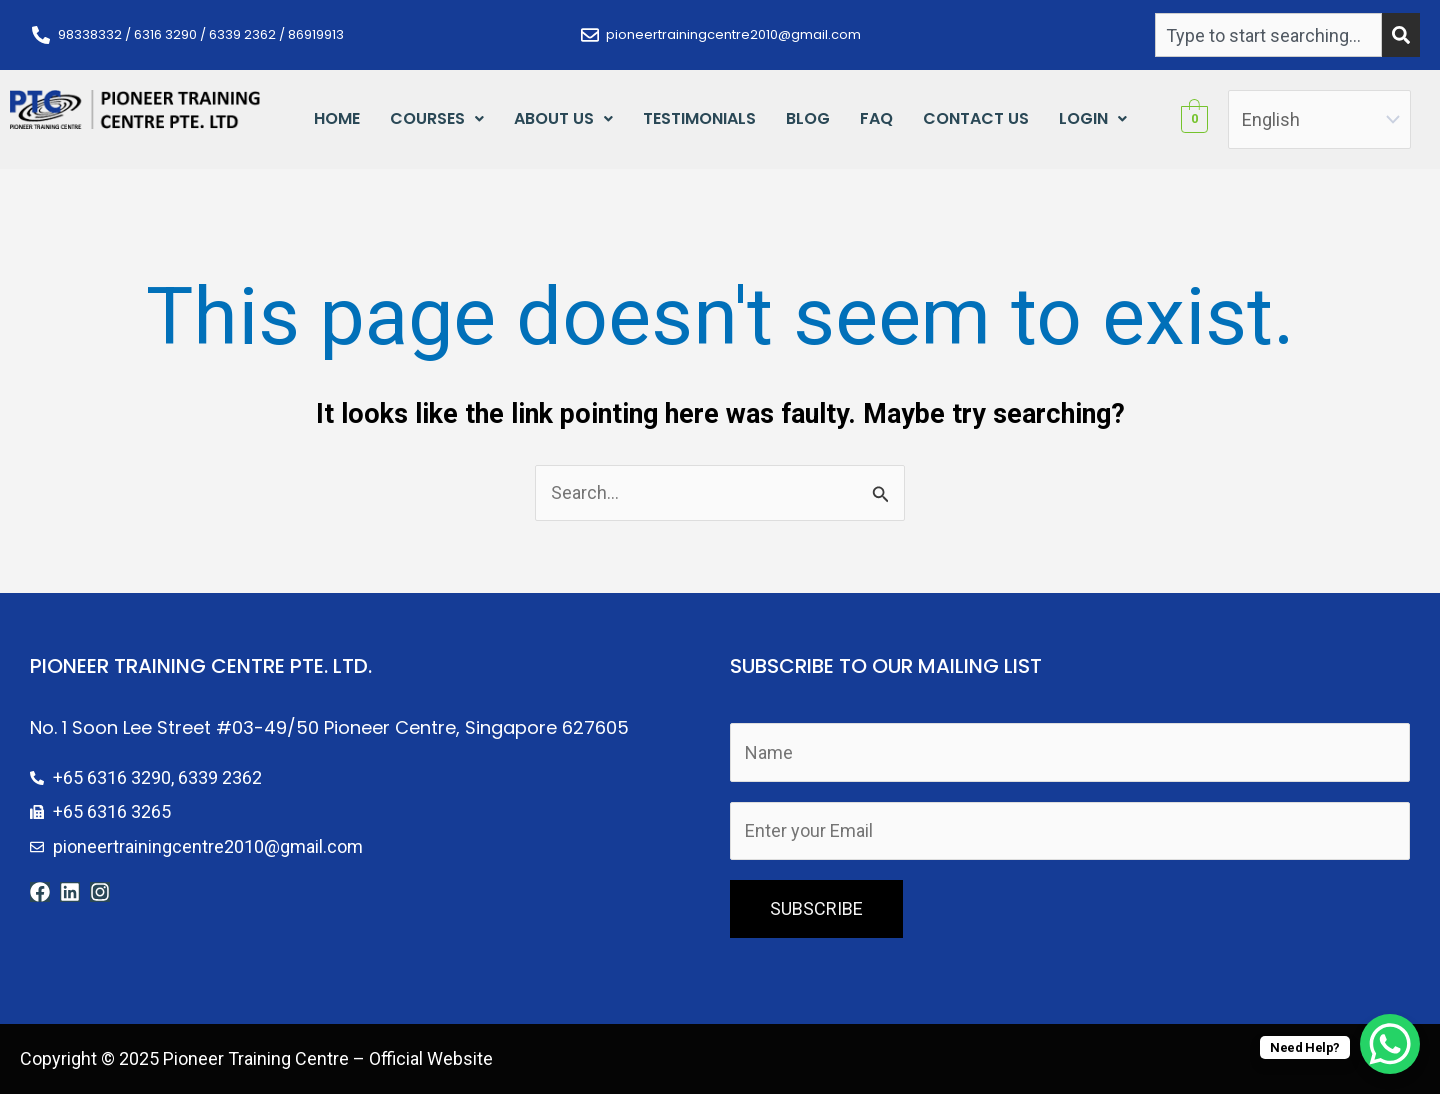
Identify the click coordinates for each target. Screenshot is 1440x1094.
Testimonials (699, 118)
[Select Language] (1320, 119)
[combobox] (1268, 35)
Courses (437, 118)
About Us (563, 118)
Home (337, 118)
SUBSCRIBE (816, 908)
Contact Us (976, 118)
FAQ (876, 118)
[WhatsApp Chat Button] (1390, 1044)
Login (1093, 118)
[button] (437, 119)
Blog (808, 118)
